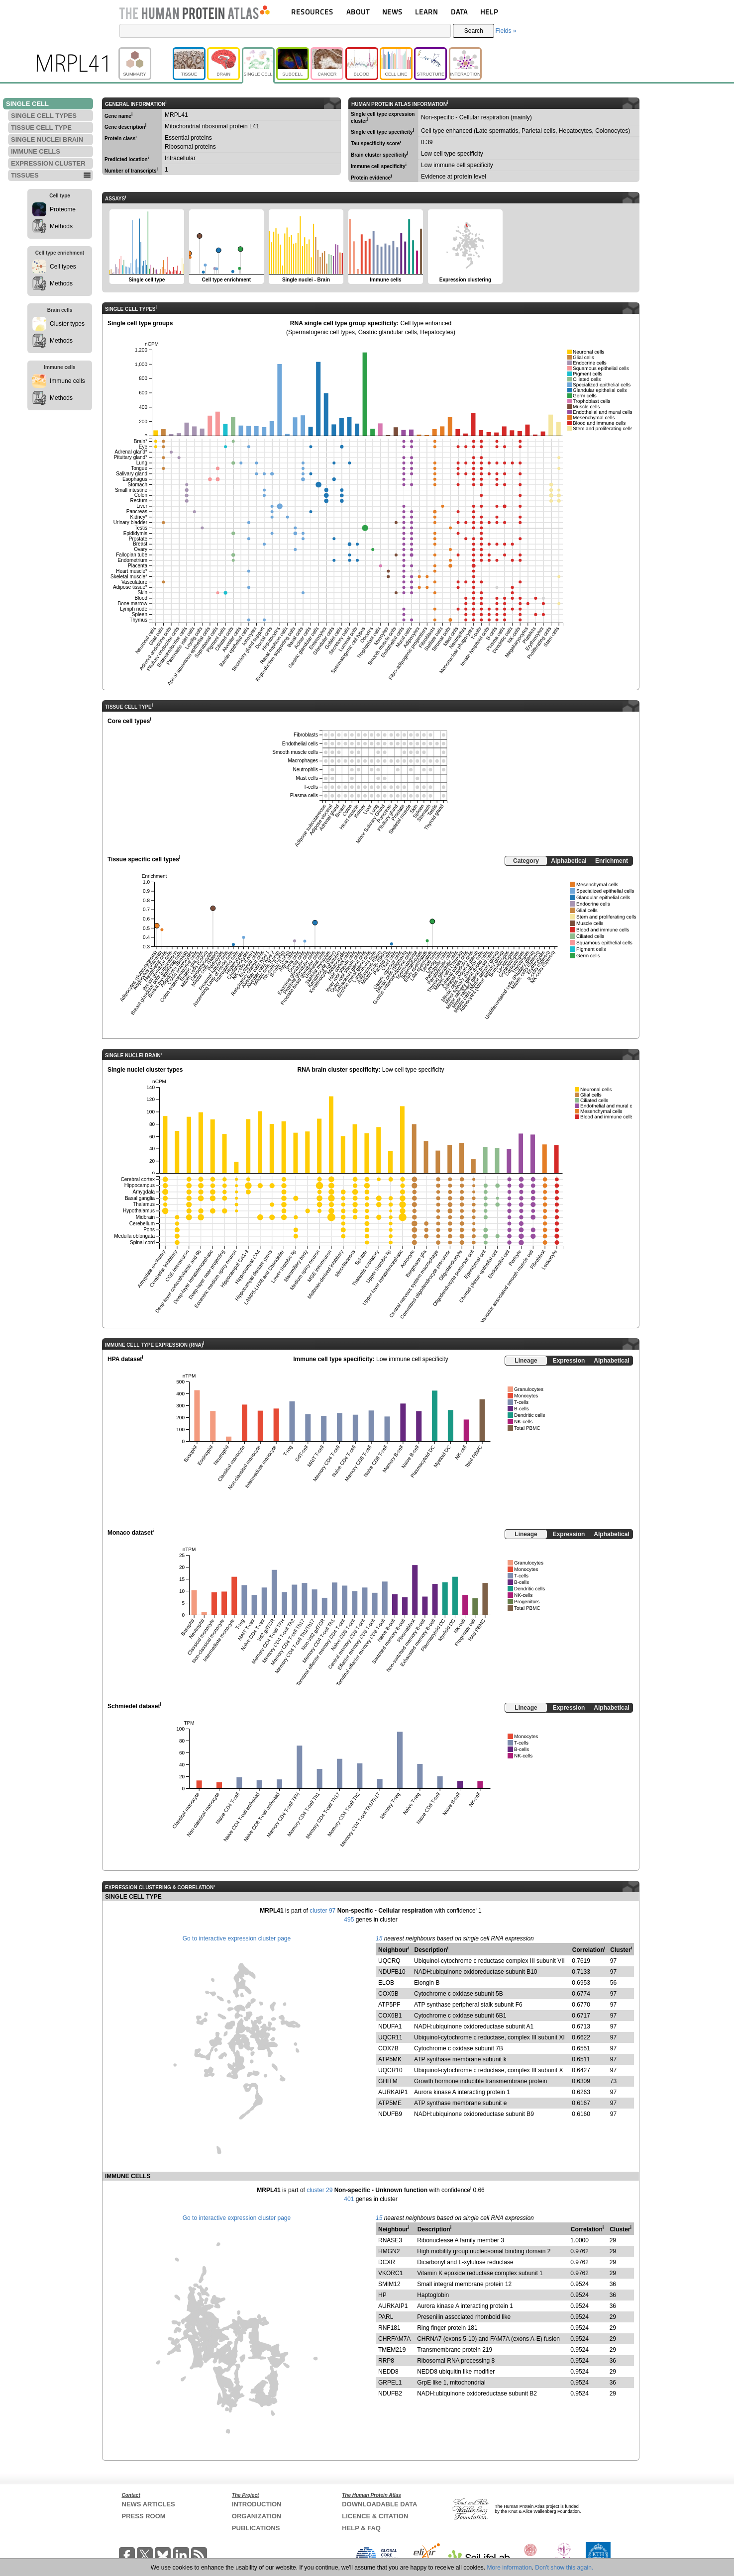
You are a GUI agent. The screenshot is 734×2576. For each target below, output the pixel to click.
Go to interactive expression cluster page (237, 1938)
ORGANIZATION (256, 2516)
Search (473, 30)
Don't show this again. (564, 2567)
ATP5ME (390, 2103)
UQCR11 (390, 2037)
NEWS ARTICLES (148, 2504)
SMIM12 (389, 2284)
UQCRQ (389, 1960)
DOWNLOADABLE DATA (379, 2504)
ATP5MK (390, 2059)
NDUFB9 (390, 2114)
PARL (385, 2316)
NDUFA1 (390, 2026)
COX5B (388, 1993)
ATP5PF (389, 2004)
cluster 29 (319, 2190)
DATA (459, 11)
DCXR (386, 2262)
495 (349, 1919)
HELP (489, 11)
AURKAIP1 (393, 2092)
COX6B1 (390, 2015)
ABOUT (358, 11)
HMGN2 (389, 2251)
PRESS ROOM (144, 2516)
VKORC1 (390, 2273)
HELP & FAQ (361, 2528)
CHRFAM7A (394, 2338)
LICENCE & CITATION (375, 2516)
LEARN (426, 11)
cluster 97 (322, 1910)
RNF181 (389, 2327)
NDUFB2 (390, 2393)
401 (349, 2199)
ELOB (386, 1982)
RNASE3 (390, 2240)
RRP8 (386, 2360)
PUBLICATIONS (256, 2528)
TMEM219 (392, 2349)
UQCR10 (390, 2070)
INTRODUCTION (257, 2504)
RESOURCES (312, 11)
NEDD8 (388, 2371)
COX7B (388, 2048)
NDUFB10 (392, 1971)
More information (509, 2567)
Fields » (505, 30)
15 (379, 1938)
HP (382, 2295)
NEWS (392, 11)
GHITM (388, 2081)
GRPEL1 (390, 2382)
